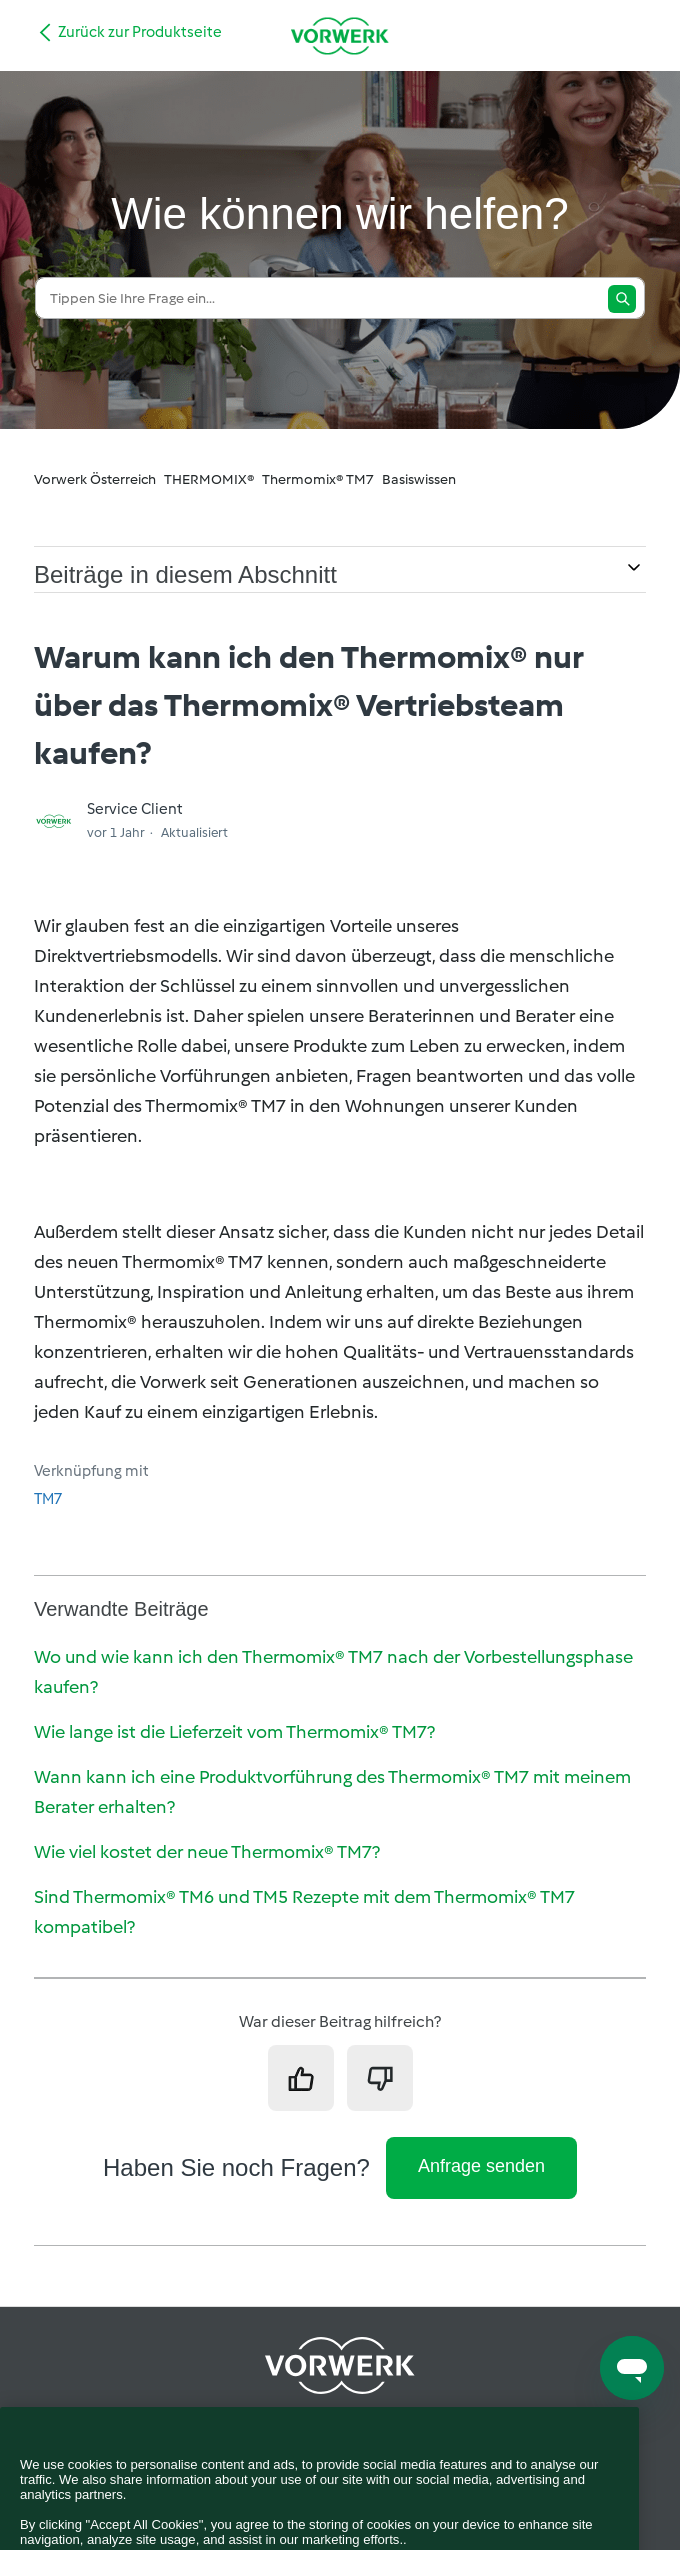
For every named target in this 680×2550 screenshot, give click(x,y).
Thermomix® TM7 (318, 479)
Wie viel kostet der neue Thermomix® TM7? (207, 1852)
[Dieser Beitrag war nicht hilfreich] (380, 2078)
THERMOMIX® (209, 479)
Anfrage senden (481, 2166)
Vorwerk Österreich (95, 479)
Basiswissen (419, 479)
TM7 (48, 1499)
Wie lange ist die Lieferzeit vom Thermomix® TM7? (234, 1732)
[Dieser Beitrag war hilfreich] (301, 2078)
